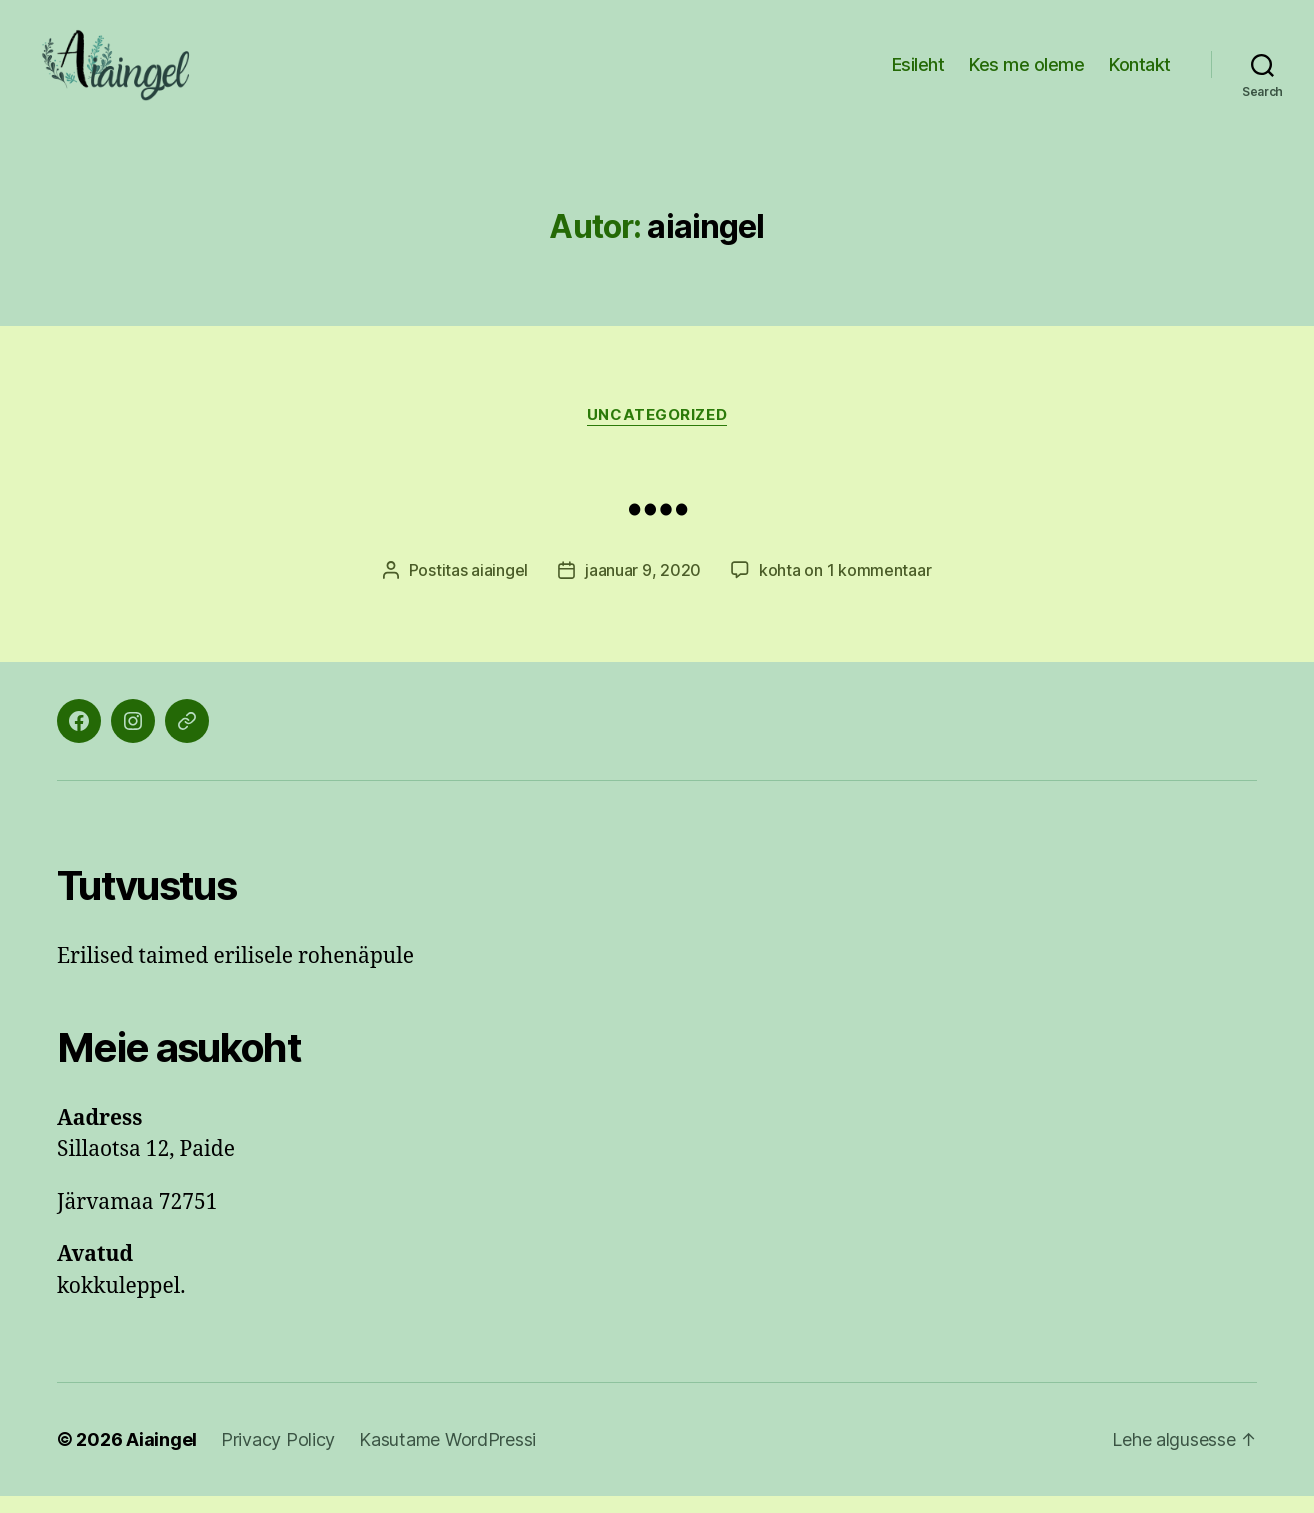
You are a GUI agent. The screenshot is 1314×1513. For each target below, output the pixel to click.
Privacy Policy (278, 1456)
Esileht (918, 72)
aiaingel (499, 587)
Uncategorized (657, 431)
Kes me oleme (1026, 72)
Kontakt (1140, 72)
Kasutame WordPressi (447, 1456)
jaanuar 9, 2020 (643, 587)
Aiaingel (161, 1456)
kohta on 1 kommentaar (845, 587)
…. (657, 507)
